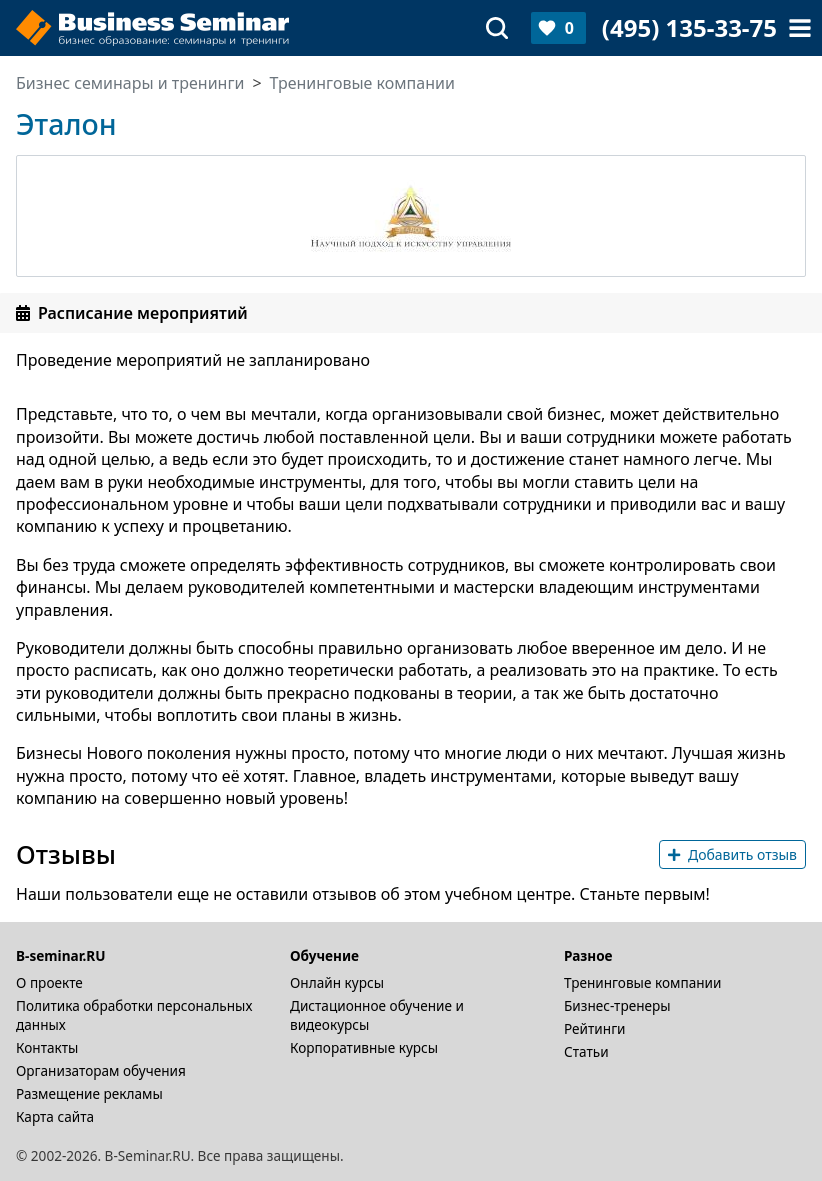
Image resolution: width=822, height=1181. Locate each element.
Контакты (47, 1047)
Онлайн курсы (337, 982)
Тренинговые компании (642, 982)
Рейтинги (595, 1028)
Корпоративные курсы (364, 1047)
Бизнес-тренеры (617, 1005)
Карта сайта (55, 1116)
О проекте (49, 982)
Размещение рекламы (89, 1093)
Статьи (586, 1051)
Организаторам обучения (101, 1070)
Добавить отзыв (732, 854)
